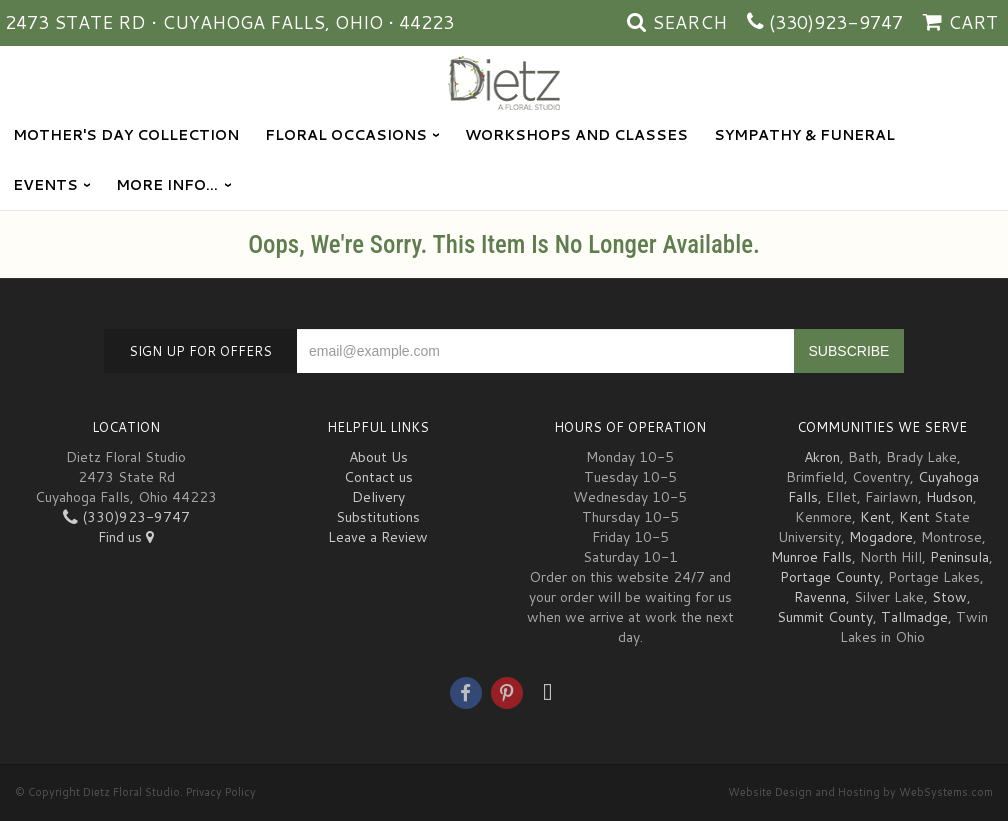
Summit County (825, 617)
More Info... (167, 185)
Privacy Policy (221, 792)
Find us (126, 537)
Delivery (378, 497)
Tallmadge (914, 617)
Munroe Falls (811, 557)
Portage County (830, 577)
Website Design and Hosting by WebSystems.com (860, 792)
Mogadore (881, 537)
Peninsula (959, 557)
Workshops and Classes (576, 135)
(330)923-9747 (836, 22)
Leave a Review (378, 537)
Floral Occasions (346, 135)
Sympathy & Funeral (804, 135)
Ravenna (820, 597)
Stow (949, 597)
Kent (875, 517)
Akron (822, 457)
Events (45, 185)
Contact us (378, 477)
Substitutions (378, 517)
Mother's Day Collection (126, 135)
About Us (378, 457)
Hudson (949, 497)
